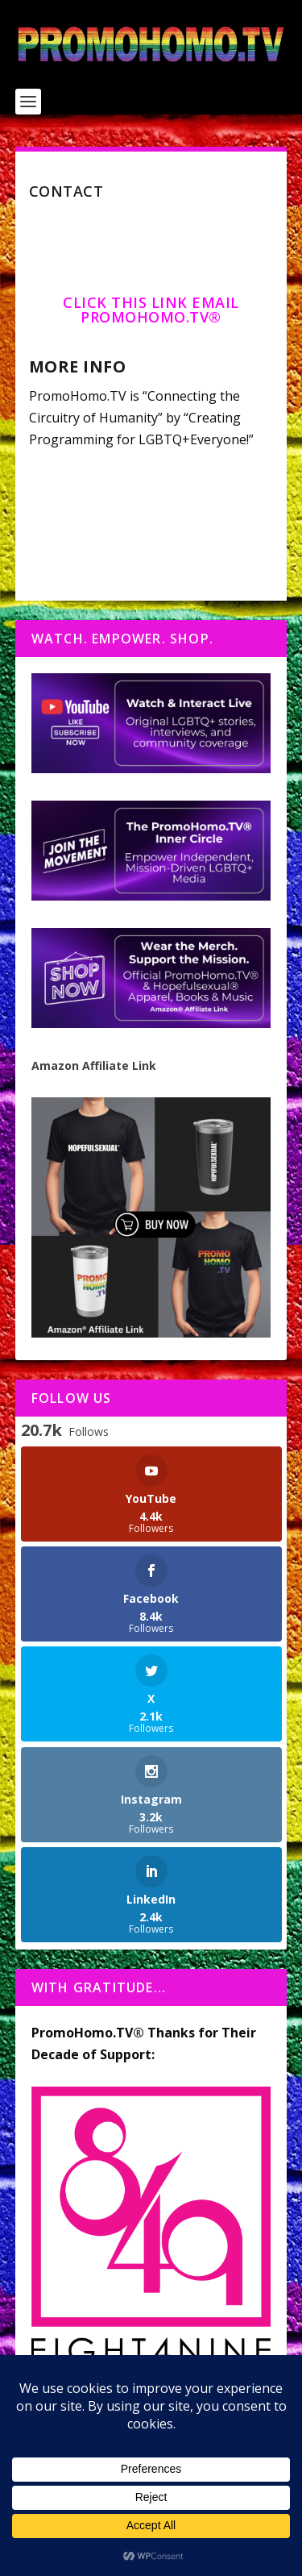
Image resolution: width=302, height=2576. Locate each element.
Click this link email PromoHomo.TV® (151, 310)
